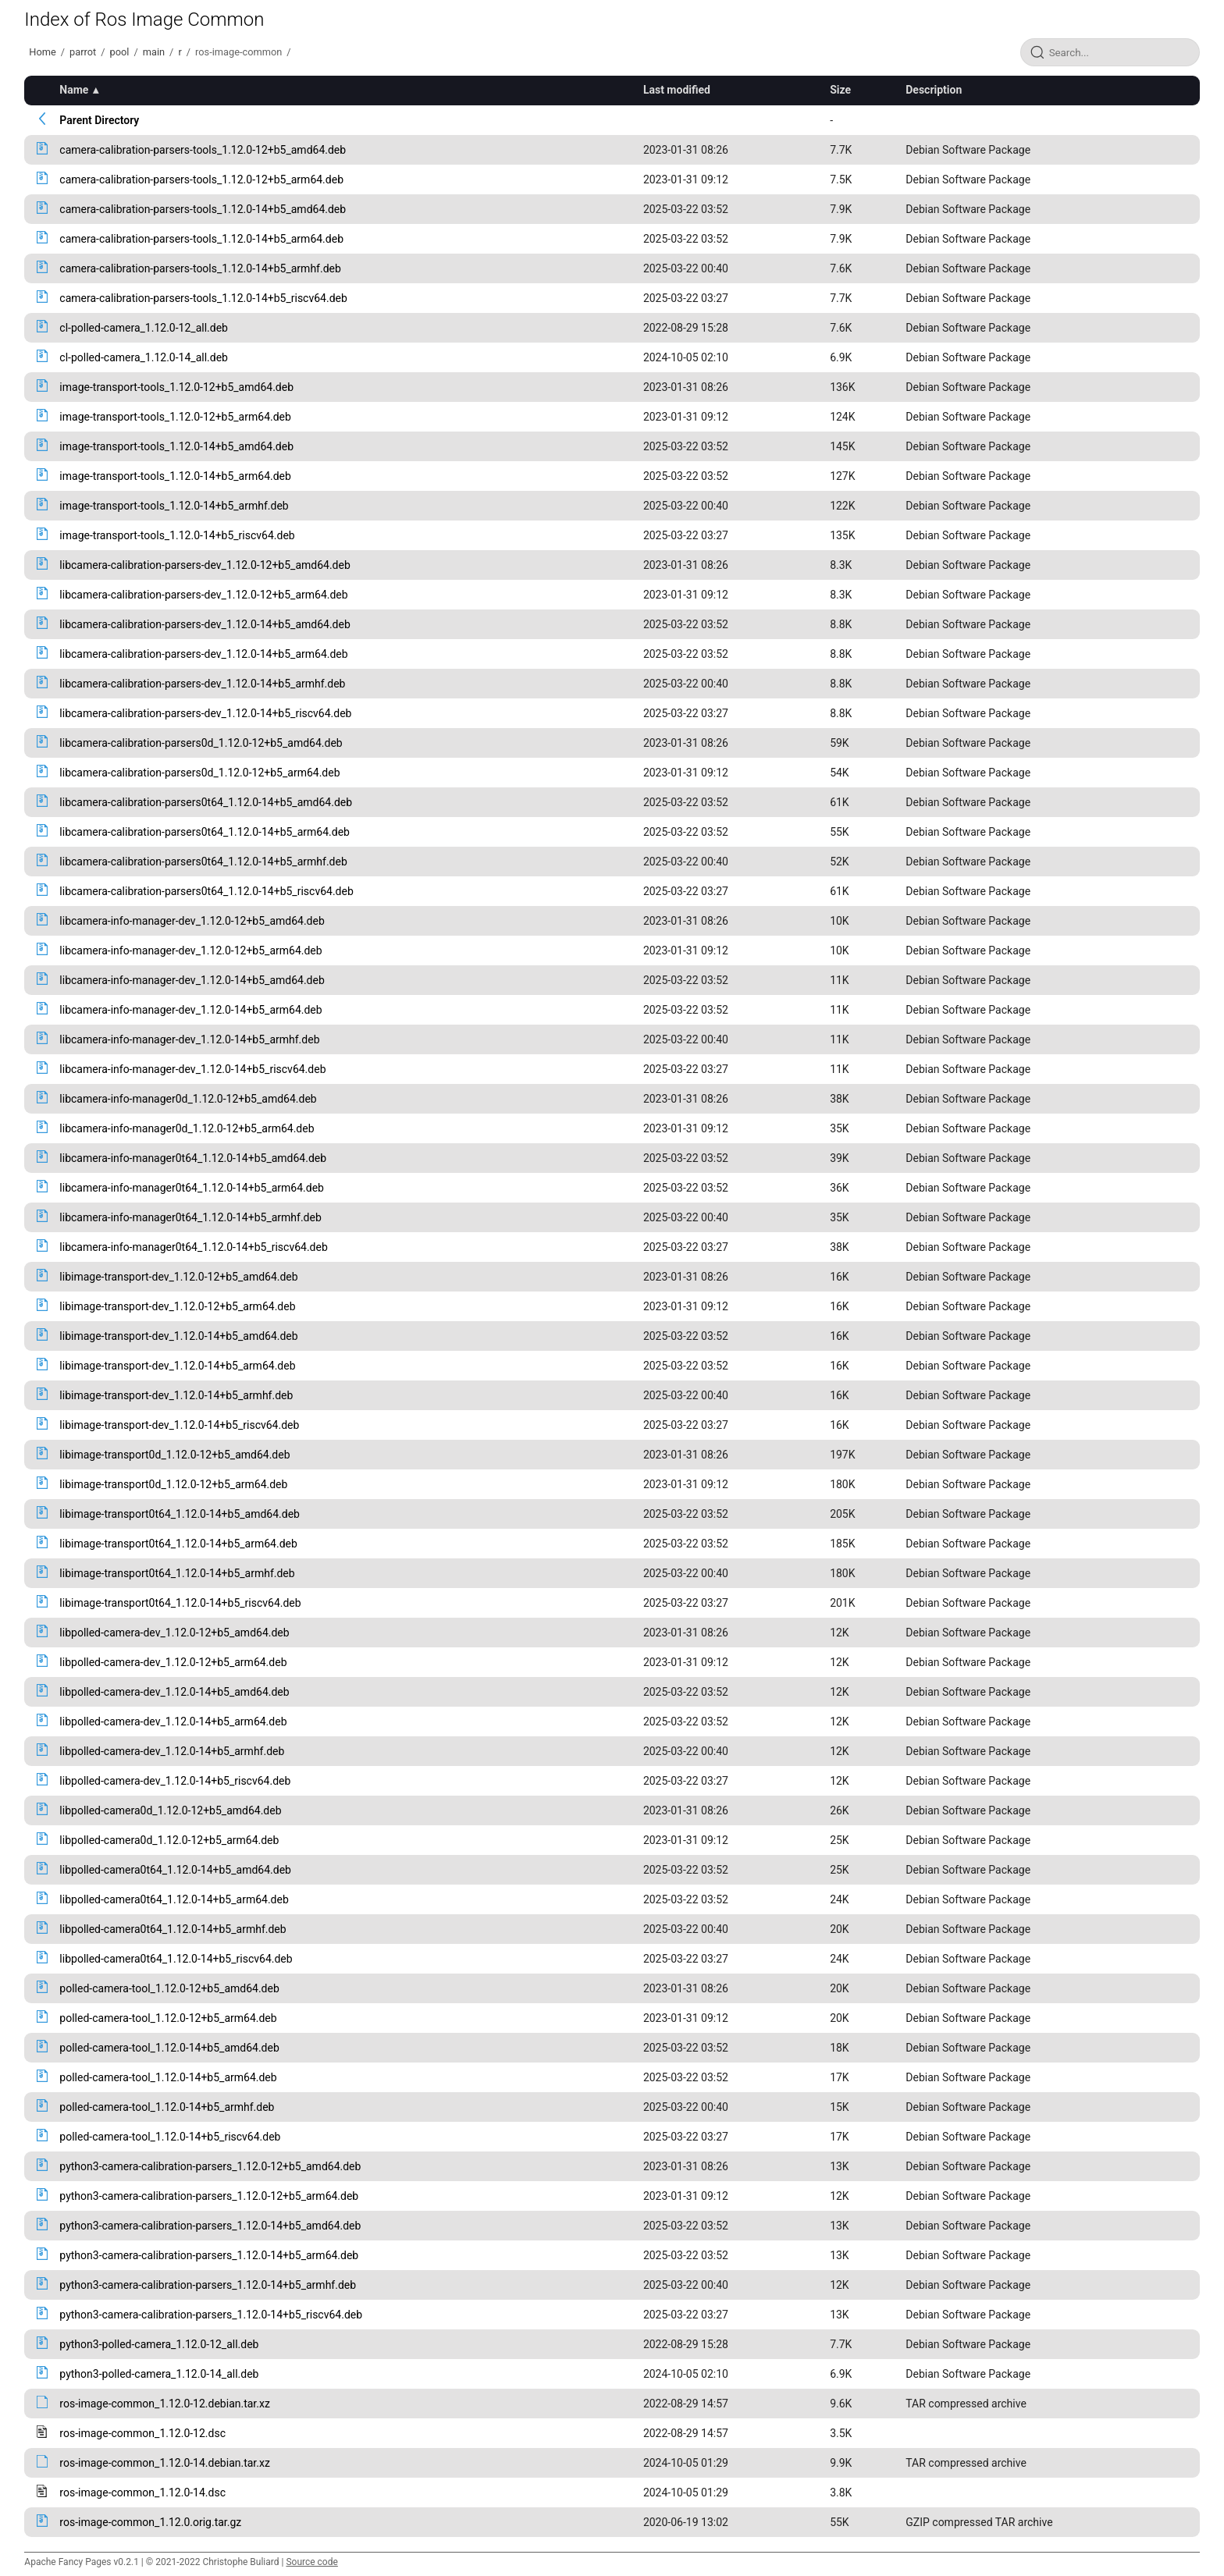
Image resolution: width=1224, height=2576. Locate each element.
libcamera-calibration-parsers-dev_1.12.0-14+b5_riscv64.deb (205, 713)
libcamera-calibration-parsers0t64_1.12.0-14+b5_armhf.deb (203, 861)
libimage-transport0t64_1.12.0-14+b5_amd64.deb (179, 1514)
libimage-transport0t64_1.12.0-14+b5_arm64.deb (178, 1543)
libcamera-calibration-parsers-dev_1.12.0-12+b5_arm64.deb (203, 594)
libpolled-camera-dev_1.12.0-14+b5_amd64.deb (174, 1692)
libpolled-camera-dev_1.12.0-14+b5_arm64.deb (172, 1721)
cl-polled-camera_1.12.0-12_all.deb (143, 328)
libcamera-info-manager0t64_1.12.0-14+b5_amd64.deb (192, 1158)
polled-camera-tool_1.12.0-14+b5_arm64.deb (167, 2077)
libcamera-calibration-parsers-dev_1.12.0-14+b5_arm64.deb (203, 654)
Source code (311, 2561)
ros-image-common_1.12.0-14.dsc (142, 2492)
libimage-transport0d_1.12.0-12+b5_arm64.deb (173, 1484)
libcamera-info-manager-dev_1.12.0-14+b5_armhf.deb (189, 1039)
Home (42, 52)
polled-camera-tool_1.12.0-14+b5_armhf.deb (166, 2107)
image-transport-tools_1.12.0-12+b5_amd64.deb (176, 387)
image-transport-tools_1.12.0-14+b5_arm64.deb (175, 476)
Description (934, 89)
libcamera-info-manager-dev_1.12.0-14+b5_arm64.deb (190, 1010)
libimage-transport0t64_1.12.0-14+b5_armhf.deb (176, 1573)
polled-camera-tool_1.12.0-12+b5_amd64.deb (169, 1988)
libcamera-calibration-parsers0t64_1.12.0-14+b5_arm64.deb (204, 832)
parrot (82, 52)
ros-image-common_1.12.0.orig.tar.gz (150, 2522)
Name (73, 89)
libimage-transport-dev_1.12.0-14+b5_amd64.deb (178, 1336)
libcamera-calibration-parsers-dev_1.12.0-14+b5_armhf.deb (202, 683)
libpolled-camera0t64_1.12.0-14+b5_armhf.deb (172, 1929)
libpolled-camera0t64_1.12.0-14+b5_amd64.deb (175, 1870)
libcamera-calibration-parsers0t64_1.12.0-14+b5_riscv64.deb (206, 891)
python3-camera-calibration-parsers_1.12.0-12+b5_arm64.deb (208, 2196)
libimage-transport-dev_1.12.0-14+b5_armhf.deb (176, 1395)
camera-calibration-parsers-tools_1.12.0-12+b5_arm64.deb (201, 179)
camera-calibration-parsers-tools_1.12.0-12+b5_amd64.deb (202, 150)
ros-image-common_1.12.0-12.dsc (142, 2433)
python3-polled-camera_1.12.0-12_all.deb (158, 2344)
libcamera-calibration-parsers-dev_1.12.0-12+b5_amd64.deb (204, 565)
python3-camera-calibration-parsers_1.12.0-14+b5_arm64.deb (208, 2255)
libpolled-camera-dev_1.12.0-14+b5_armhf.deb (171, 1751)
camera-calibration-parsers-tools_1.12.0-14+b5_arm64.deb (201, 239)
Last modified (676, 89)
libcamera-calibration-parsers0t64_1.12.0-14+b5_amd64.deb (205, 802)
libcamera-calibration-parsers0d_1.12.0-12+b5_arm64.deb (199, 772)
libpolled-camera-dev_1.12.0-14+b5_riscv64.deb (174, 1781)
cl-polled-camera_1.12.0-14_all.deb (143, 357)
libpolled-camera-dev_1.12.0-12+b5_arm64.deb (172, 1662)
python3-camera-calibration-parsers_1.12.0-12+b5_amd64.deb (210, 2166)
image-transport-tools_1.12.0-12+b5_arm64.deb (175, 416)
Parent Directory (99, 120)
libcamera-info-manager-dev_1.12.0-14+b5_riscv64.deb (192, 1069)
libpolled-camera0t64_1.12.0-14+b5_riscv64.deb (175, 1958)
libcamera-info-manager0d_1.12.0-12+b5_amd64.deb (187, 1099)
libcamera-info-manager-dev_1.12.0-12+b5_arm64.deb (190, 950)
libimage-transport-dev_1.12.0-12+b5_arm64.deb (177, 1306)
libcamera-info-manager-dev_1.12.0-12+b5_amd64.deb (191, 921)
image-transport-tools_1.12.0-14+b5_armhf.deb (173, 505)
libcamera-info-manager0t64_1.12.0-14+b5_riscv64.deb (193, 1247)
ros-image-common (238, 52)
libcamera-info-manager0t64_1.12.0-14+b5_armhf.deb (190, 1217)
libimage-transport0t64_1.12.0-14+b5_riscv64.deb (180, 1603)
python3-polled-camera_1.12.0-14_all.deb (158, 2374)
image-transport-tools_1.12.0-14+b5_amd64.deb (176, 446)
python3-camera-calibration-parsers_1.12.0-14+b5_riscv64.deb (210, 2314)
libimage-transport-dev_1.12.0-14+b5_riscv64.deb (179, 1425)
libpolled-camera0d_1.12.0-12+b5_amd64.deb (170, 1810)
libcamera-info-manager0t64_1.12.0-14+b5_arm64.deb (191, 1187)
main (154, 52)
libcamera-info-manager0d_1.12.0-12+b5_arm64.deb (186, 1128)
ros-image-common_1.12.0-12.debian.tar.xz (164, 2403)
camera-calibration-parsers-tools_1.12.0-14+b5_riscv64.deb (203, 298)
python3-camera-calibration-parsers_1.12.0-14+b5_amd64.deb (210, 2225)
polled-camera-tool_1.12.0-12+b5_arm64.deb (167, 2018)
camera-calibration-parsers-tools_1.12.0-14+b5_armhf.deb (199, 268)
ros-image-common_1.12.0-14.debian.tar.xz (164, 2463)
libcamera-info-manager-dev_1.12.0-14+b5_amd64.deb (191, 980)
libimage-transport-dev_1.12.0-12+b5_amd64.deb (178, 1276)
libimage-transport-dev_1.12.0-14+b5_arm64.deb (177, 1365)
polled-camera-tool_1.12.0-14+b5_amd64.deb (169, 2047)
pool (120, 52)
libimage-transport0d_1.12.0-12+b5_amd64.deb (174, 1454)
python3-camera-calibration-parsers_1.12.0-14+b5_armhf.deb (207, 2285)
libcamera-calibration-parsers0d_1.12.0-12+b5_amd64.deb (200, 743)
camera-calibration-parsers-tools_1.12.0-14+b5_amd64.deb (202, 209)
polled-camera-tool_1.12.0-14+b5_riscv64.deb (169, 2136)
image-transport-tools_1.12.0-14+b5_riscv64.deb (176, 535)
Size (840, 89)
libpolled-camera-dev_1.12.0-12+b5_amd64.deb (174, 1632)
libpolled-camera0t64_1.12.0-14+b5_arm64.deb (173, 1899)
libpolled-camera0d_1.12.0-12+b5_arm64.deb (169, 1840)
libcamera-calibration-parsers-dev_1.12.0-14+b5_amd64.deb (204, 624)
